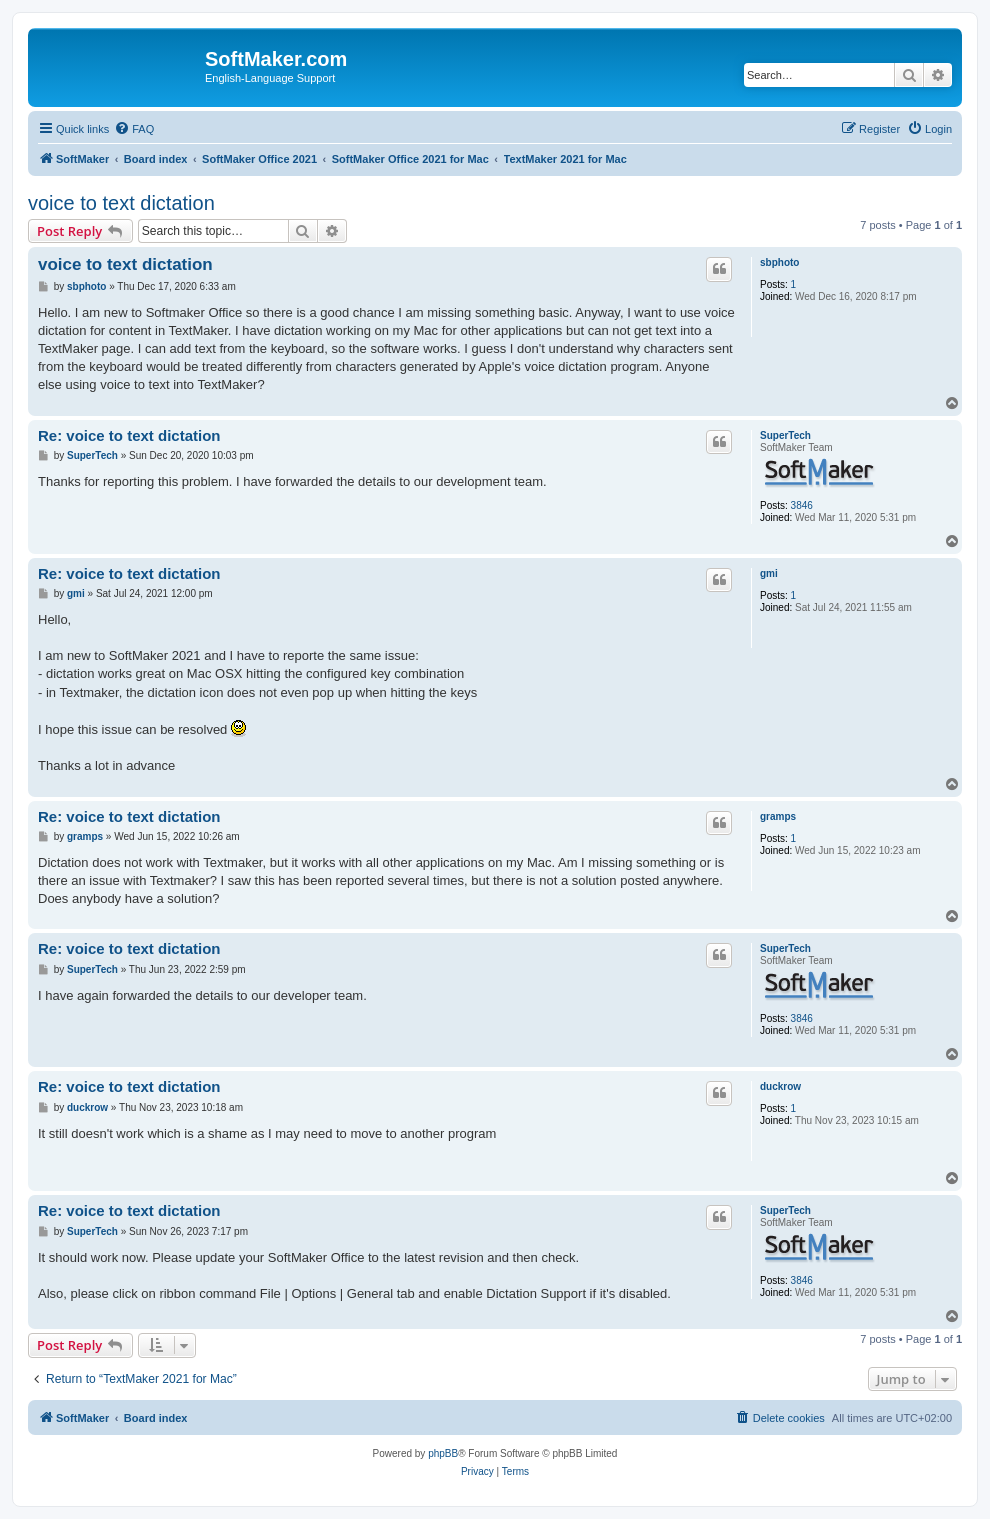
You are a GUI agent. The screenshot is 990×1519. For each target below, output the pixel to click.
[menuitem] (134, 129)
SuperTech (785, 435)
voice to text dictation (121, 203)
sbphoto (779, 262)
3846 (802, 505)
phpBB (443, 1453)
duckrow (780, 1086)
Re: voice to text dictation (129, 435)
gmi (769, 573)
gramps (778, 816)
